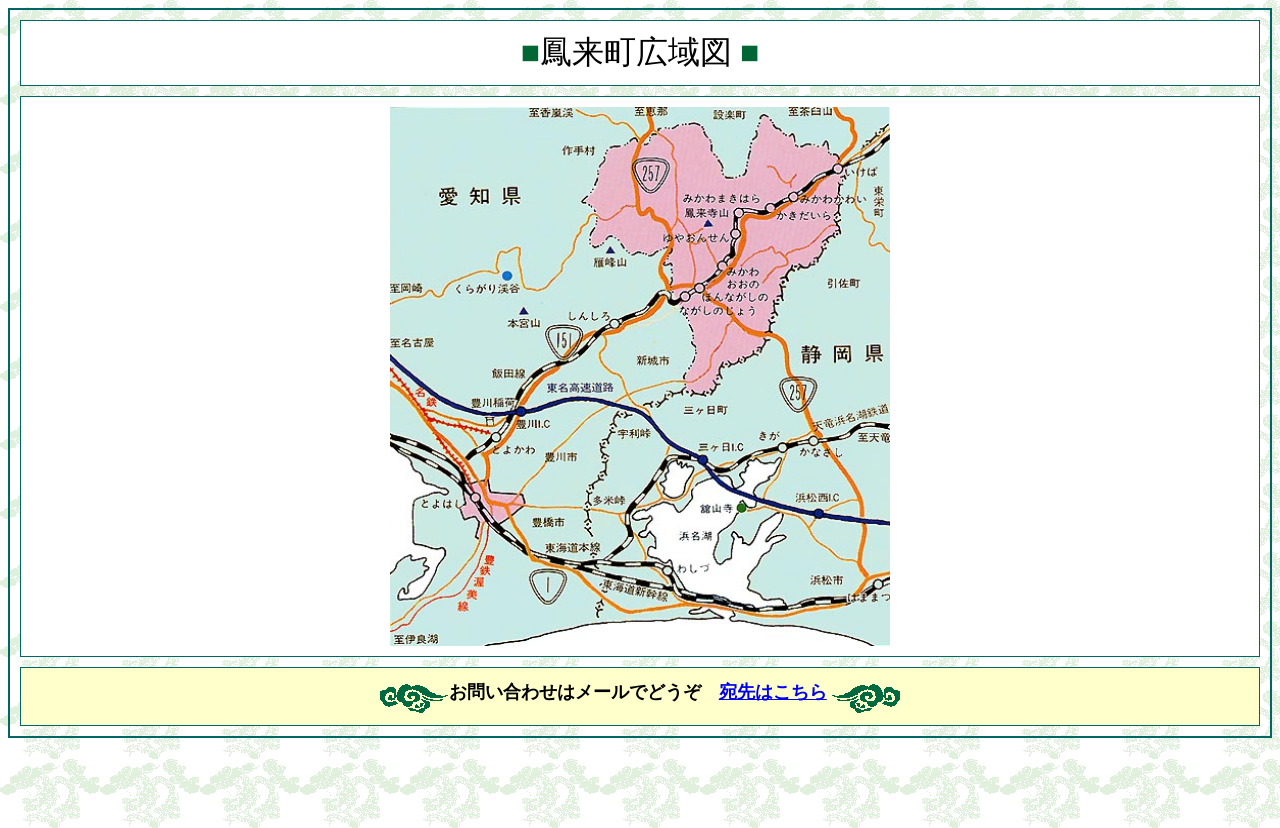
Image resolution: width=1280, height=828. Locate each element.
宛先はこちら (773, 692)
